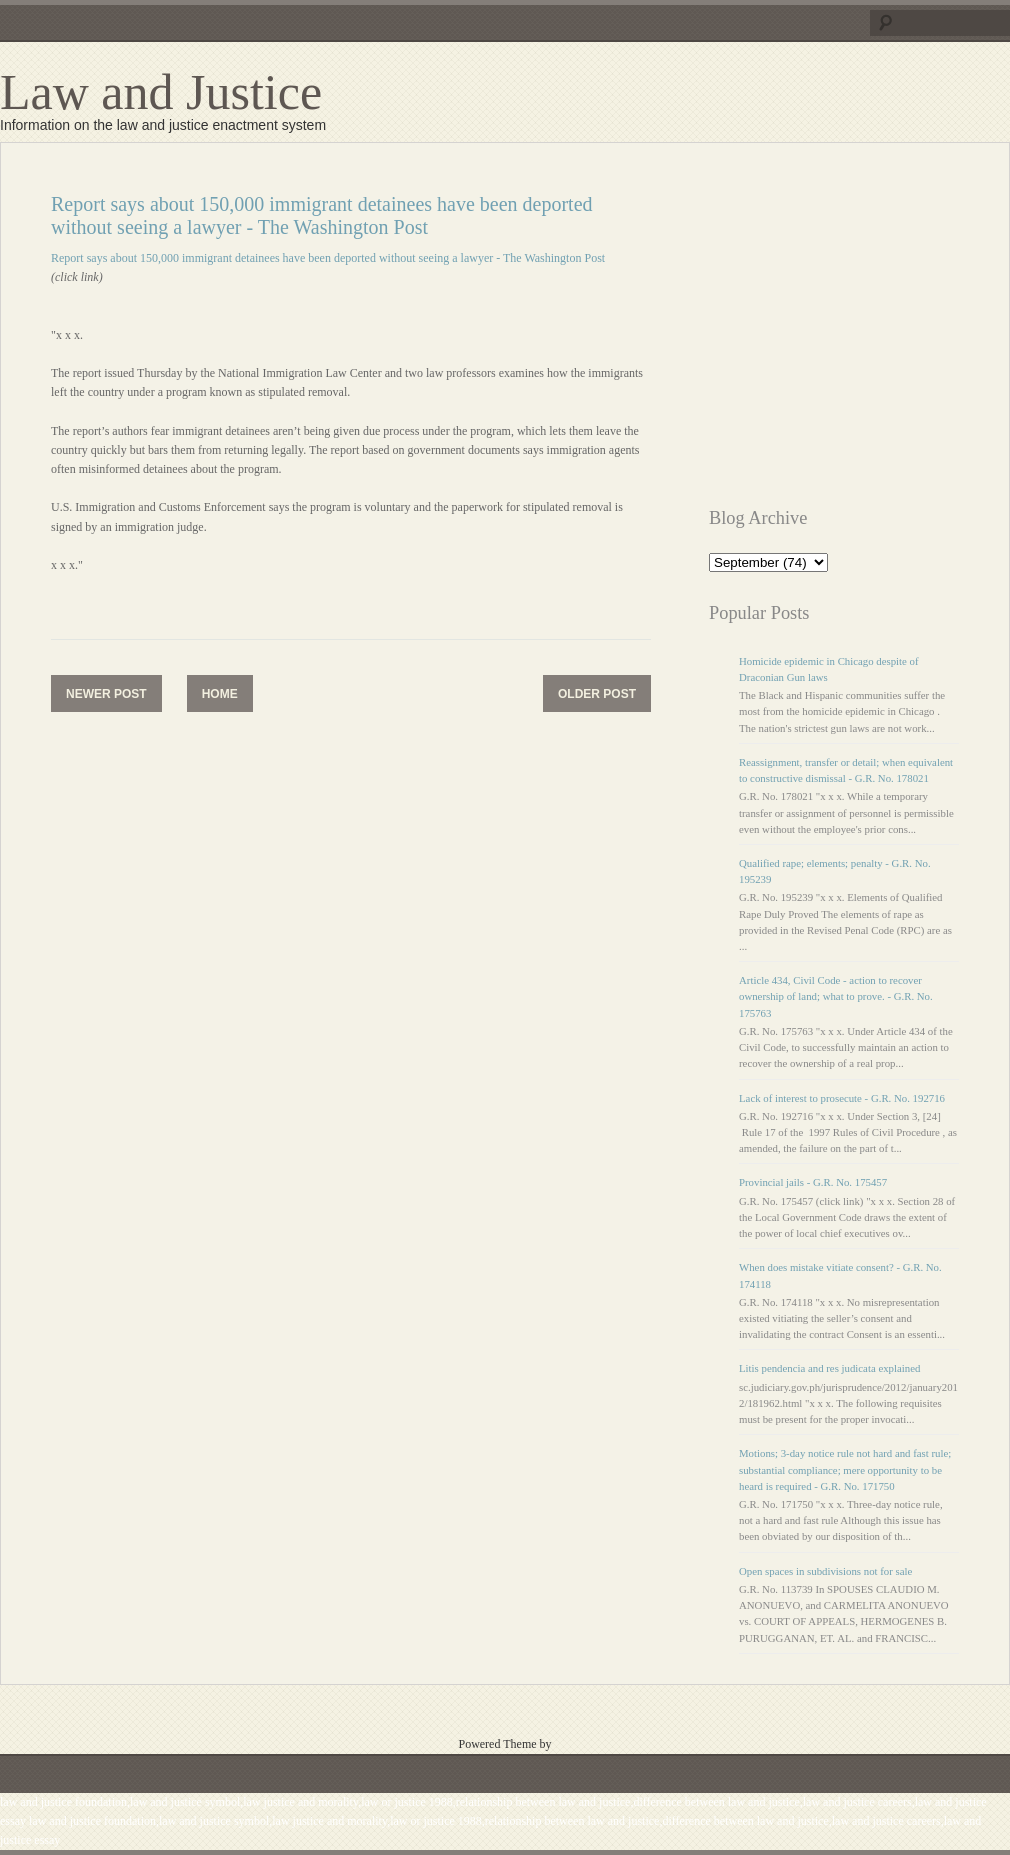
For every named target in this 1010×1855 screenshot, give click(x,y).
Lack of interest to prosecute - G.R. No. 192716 (842, 1098)
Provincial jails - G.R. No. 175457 (813, 1182)
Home (220, 694)
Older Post (597, 694)
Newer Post (106, 694)
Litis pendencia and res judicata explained (829, 1368)
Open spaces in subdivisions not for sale (825, 1571)
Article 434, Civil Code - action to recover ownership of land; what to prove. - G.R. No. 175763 (836, 996)
